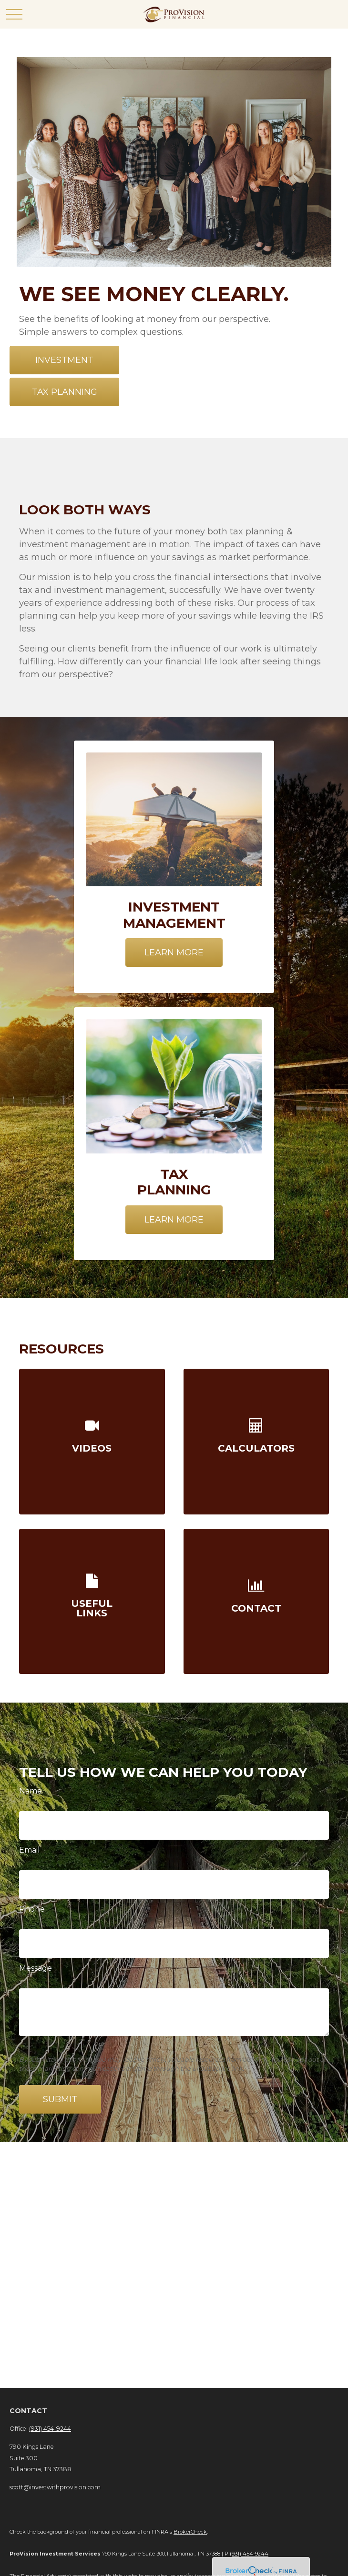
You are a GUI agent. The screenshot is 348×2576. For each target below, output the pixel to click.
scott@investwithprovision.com (55, 2487)
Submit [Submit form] (60, 2099)
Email (29, 1849)
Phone (32, 1909)
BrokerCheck (190, 2531)
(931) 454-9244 (50, 2428)
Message (35, 1968)
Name (30, 1790)
